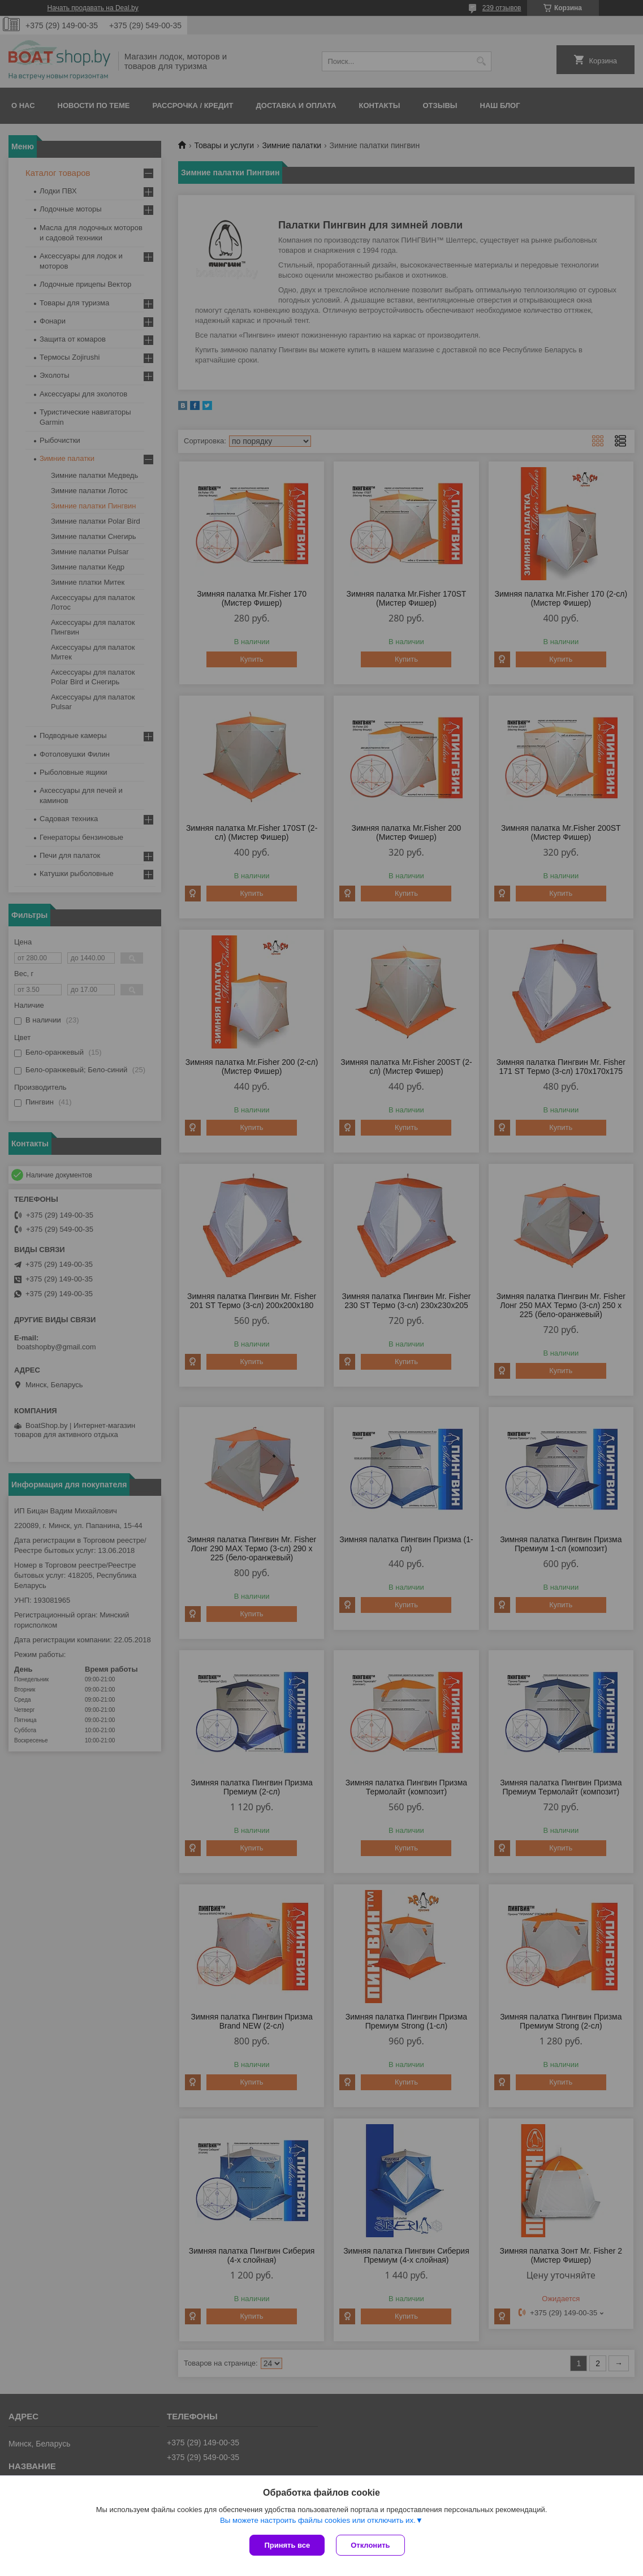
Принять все (287, 2545)
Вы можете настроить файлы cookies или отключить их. (318, 2520)
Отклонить (370, 2545)
